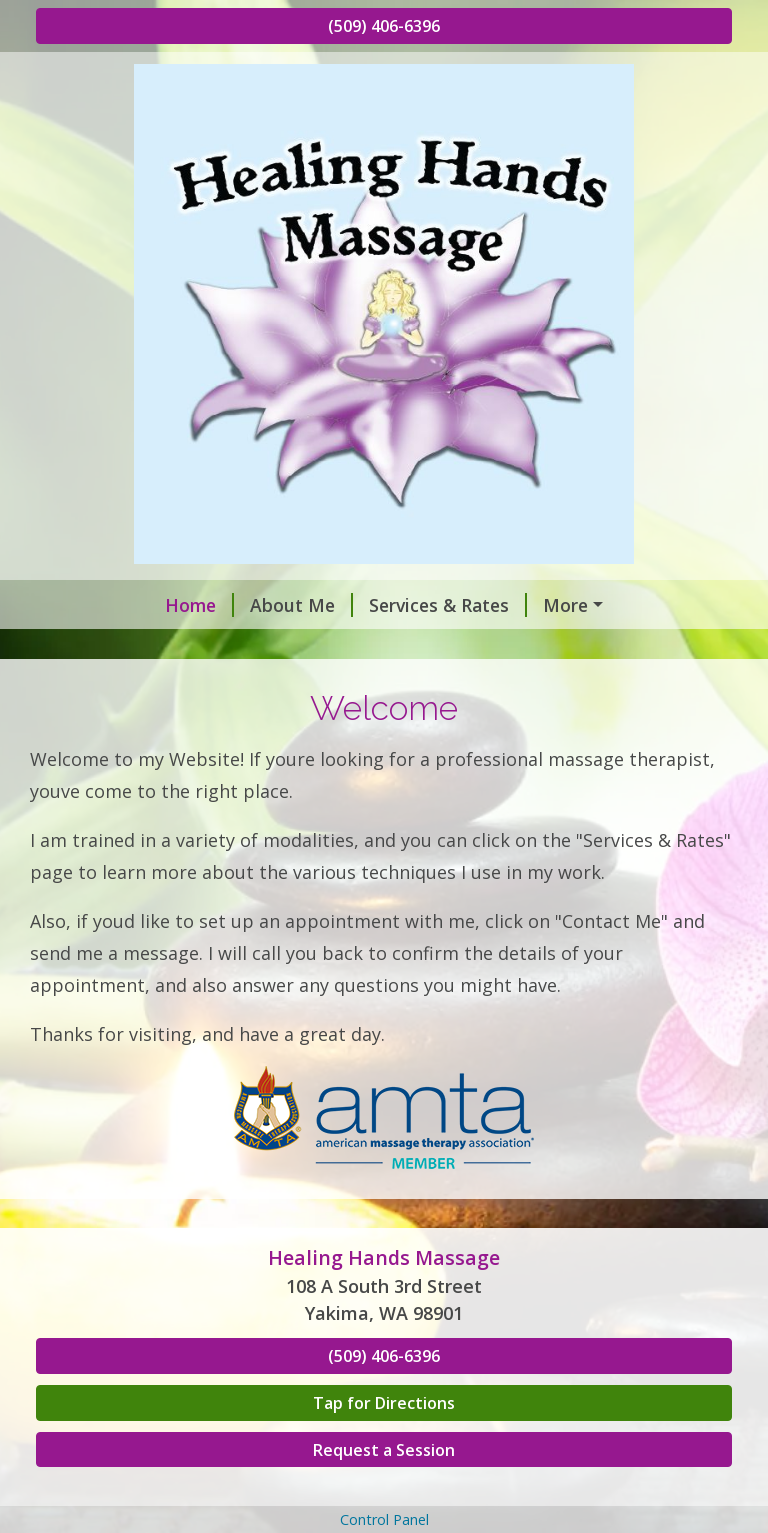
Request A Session (517, 605)
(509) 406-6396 (384, 26)
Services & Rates (335, 605)
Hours (211, 647)
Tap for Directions (384, 1445)
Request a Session (384, 1492)
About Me (188, 605)
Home (86, 605)
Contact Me (110, 647)
